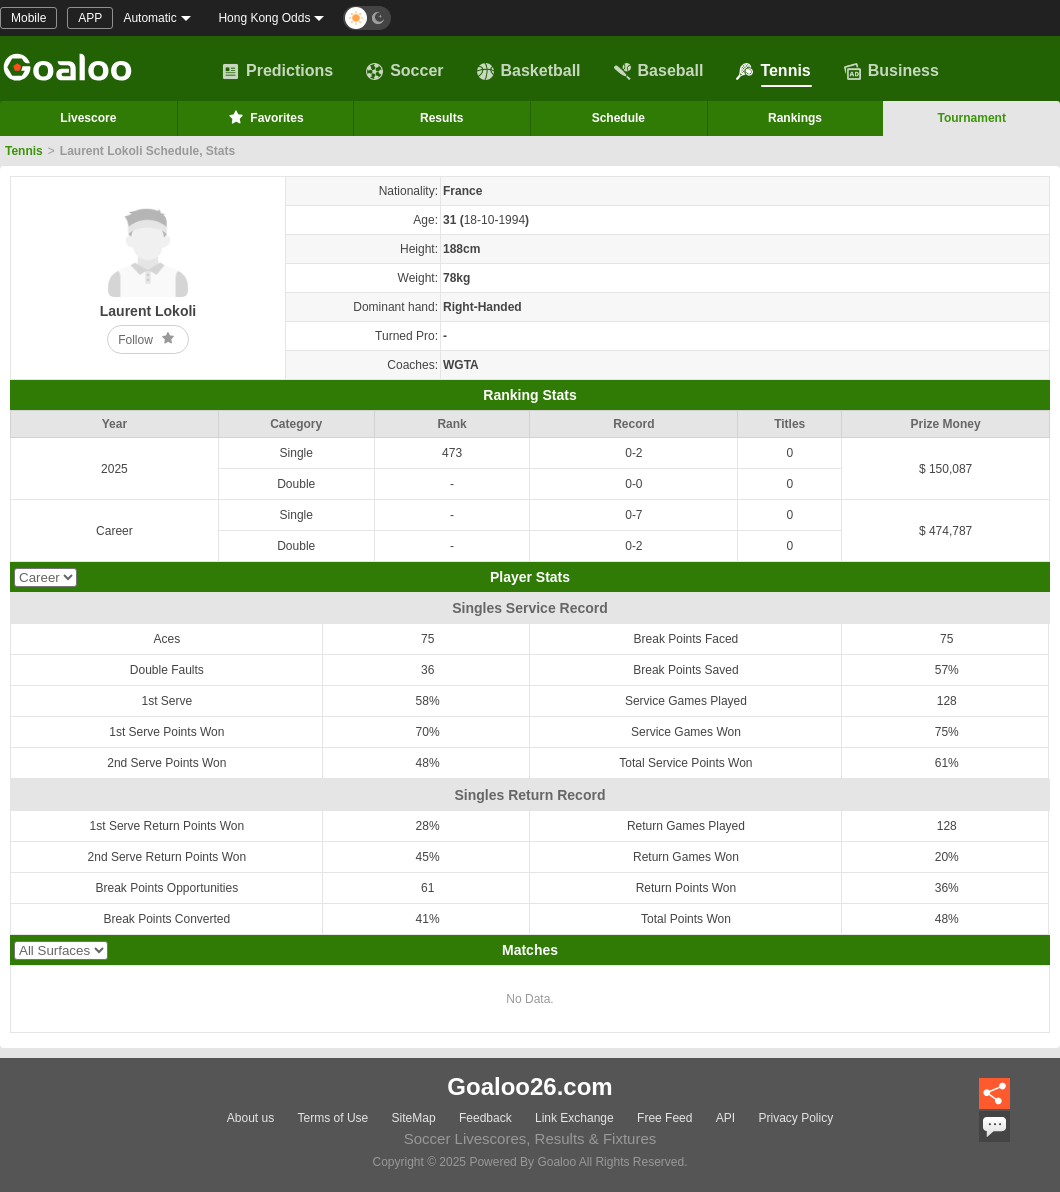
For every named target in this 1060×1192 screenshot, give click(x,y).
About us (250, 1118)
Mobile (28, 18)
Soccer (404, 71)
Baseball (659, 71)
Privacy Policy (795, 1118)
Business (891, 71)
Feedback (485, 1118)
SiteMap (414, 1118)
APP (90, 18)
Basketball (529, 71)
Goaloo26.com (529, 1086)
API (725, 1118)
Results (441, 118)
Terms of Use (333, 1118)
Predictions (277, 71)
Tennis (773, 71)
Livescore (88, 118)
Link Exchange (574, 1118)
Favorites (264, 117)
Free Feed (664, 1118)
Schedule (618, 118)
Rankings (795, 118)
